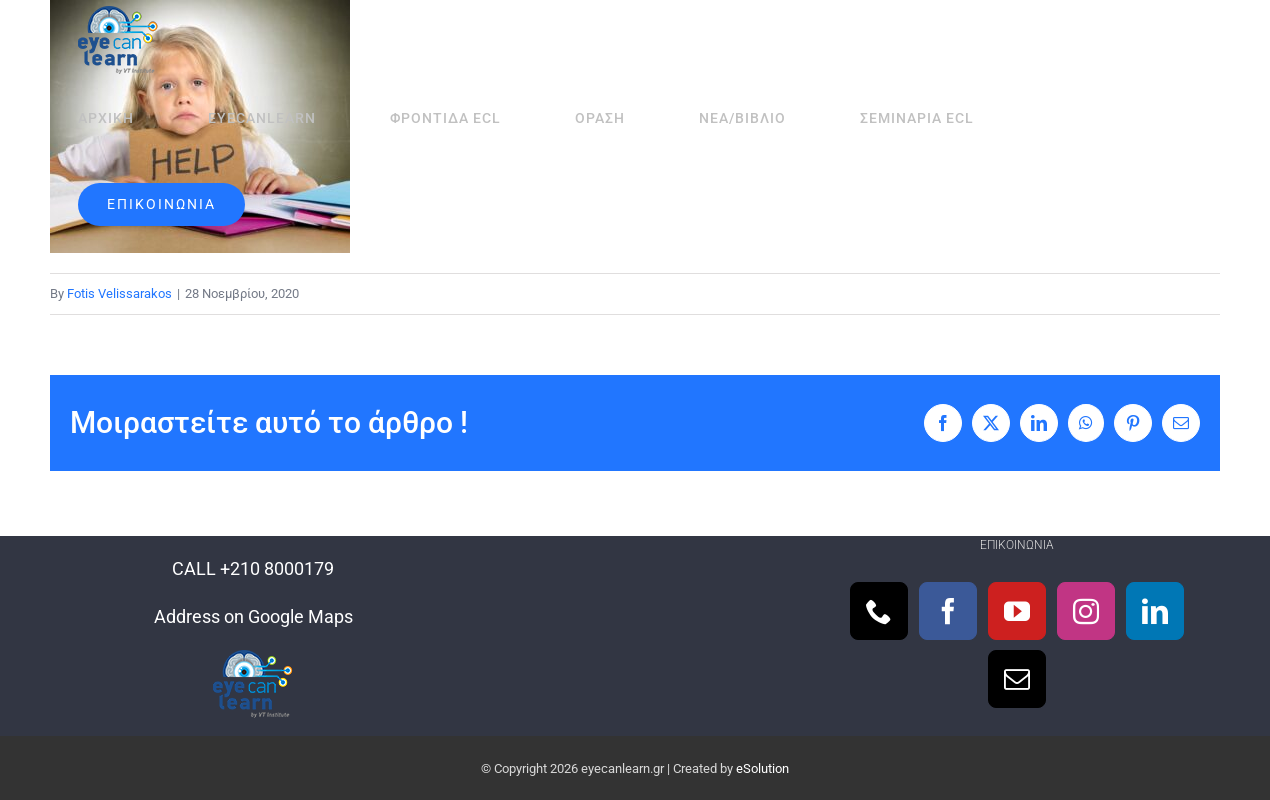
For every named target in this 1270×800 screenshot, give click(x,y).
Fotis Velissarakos (119, 293)
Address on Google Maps (253, 616)
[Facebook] (948, 611)
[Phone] (879, 611)
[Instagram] (1086, 611)
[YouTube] (1017, 611)
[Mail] (1017, 679)
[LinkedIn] (1155, 611)
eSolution (762, 768)
